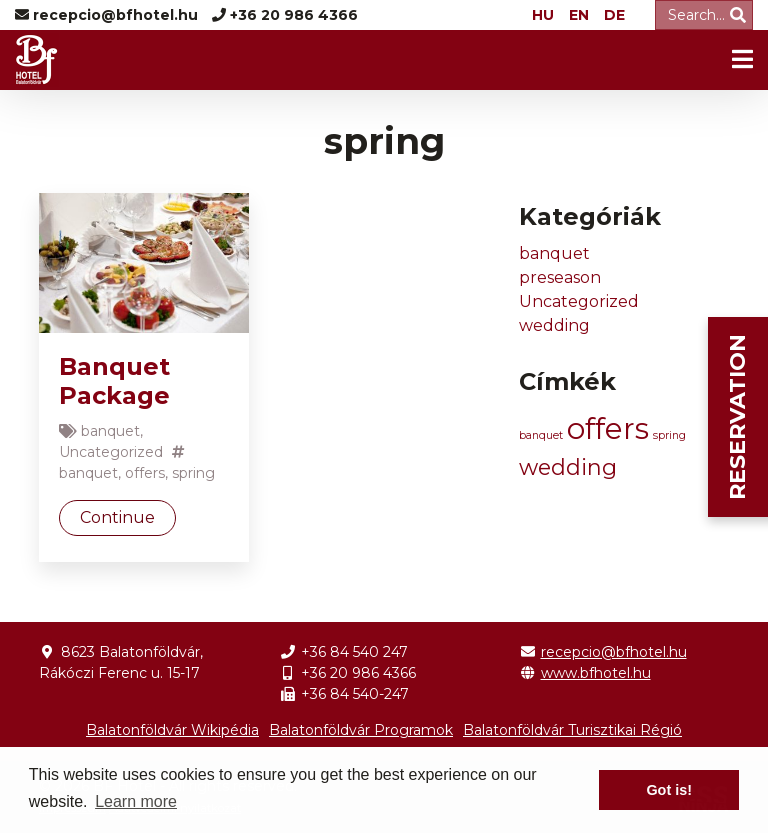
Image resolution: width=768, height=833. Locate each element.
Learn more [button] (136, 801)
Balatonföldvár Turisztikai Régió (572, 730)
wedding (554, 325)
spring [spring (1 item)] (669, 435)
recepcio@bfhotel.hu (614, 652)
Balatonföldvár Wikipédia (172, 730)
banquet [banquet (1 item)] (541, 435)
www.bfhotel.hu (596, 673)
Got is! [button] (669, 790)
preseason (560, 277)
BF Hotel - (37, 60)
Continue (117, 517)
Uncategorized (111, 452)
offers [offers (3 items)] (608, 428)
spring (193, 473)
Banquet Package (114, 381)
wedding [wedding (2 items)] (568, 467)
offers (145, 473)
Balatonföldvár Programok (361, 730)
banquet (110, 431)
